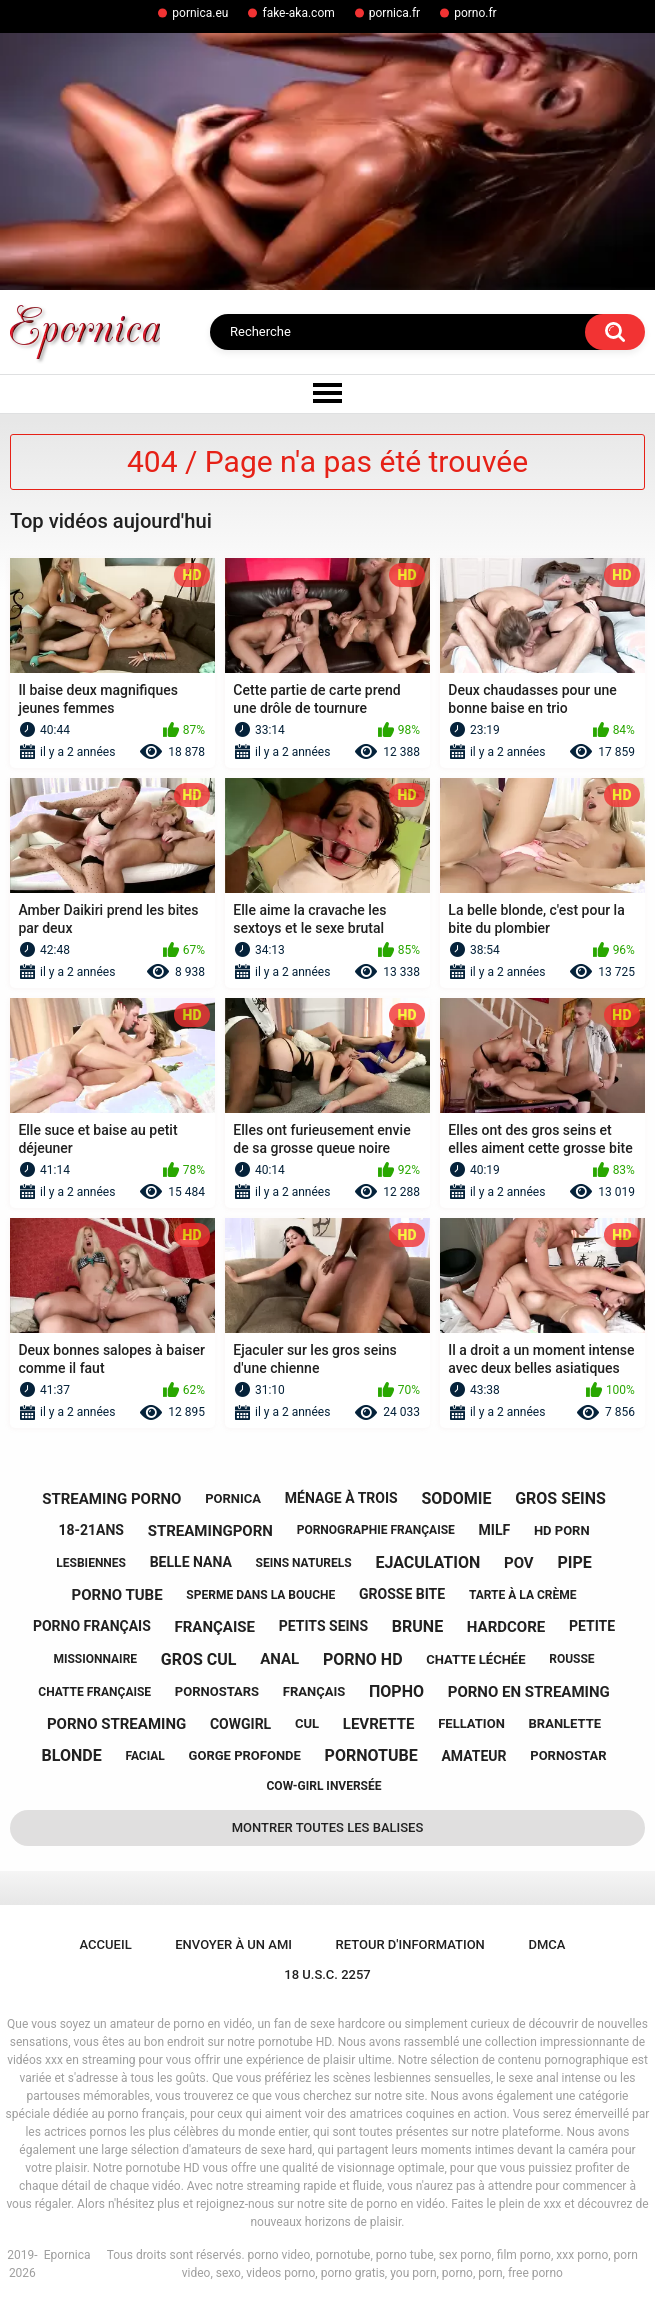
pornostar (568, 1755)
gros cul (199, 1659)
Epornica (67, 2255)
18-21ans (91, 1530)
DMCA (546, 1944)
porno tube (117, 1595)
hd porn (562, 1530)
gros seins (560, 1498)
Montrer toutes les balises (328, 1827)
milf (495, 1530)
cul (307, 1723)
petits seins (323, 1626)
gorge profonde (245, 1755)
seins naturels (304, 1563)
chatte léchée (475, 1659)
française (215, 1627)
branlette (565, 1723)
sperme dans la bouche (260, 1595)
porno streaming (116, 1724)
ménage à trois (341, 1498)
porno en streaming (529, 1692)
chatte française (94, 1692)
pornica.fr (394, 13)
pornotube (371, 1755)
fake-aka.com (298, 13)
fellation (471, 1723)
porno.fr (475, 13)
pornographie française (376, 1530)
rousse (571, 1659)
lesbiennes (91, 1563)
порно (396, 1691)
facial (144, 1756)
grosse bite (402, 1594)
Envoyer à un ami (233, 1944)
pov (519, 1563)
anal (279, 1659)
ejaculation (427, 1562)
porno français (92, 1626)
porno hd (363, 1659)
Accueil (106, 1944)
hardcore (506, 1627)
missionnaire (95, 1659)
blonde (72, 1755)
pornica (233, 1498)
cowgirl (240, 1724)
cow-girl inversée (324, 1786)
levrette (379, 1724)
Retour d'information (410, 1944)
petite (592, 1626)
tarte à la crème (523, 1595)
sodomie (456, 1498)
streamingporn (210, 1531)
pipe (574, 1562)
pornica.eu (200, 13)
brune (417, 1626)
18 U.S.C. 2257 (327, 1974)
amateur (473, 1756)
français (314, 1691)
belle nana (191, 1562)
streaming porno (111, 1499)
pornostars (217, 1691)
